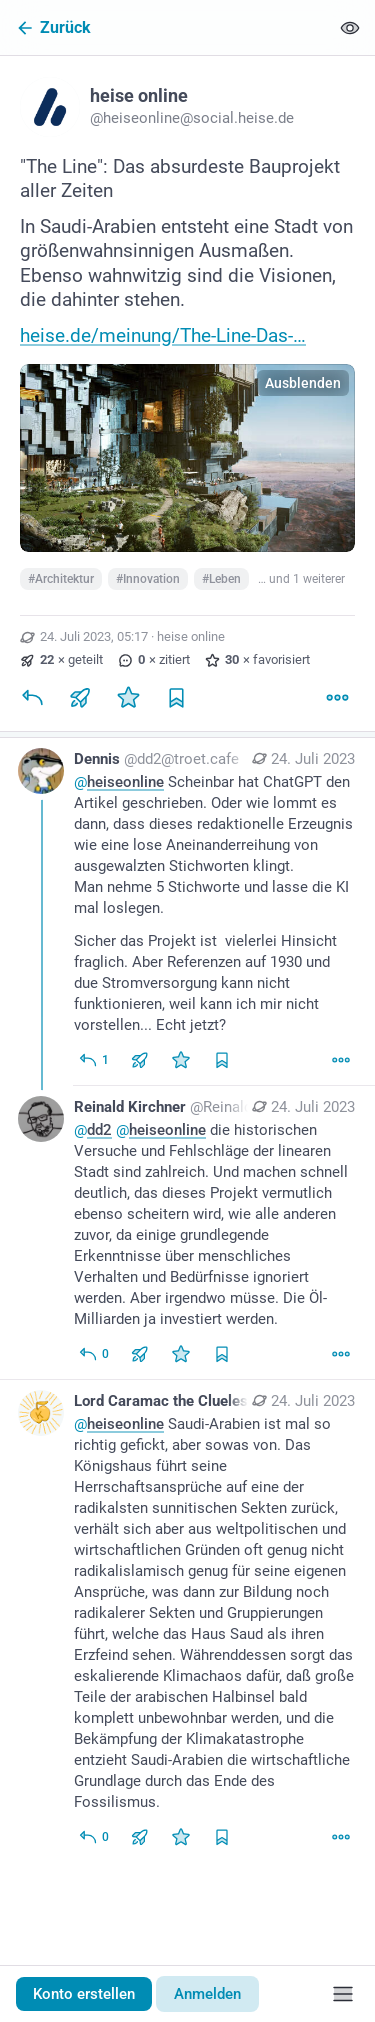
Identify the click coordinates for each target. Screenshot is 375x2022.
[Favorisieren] (128, 697)
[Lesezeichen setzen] (176, 697)
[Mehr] (337, 697)
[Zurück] (164, 27)
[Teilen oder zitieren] (80, 697)
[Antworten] (32, 697)
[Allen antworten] (93, 1060)
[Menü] (343, 1994)
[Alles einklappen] (350, 27)
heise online (191, 636)
